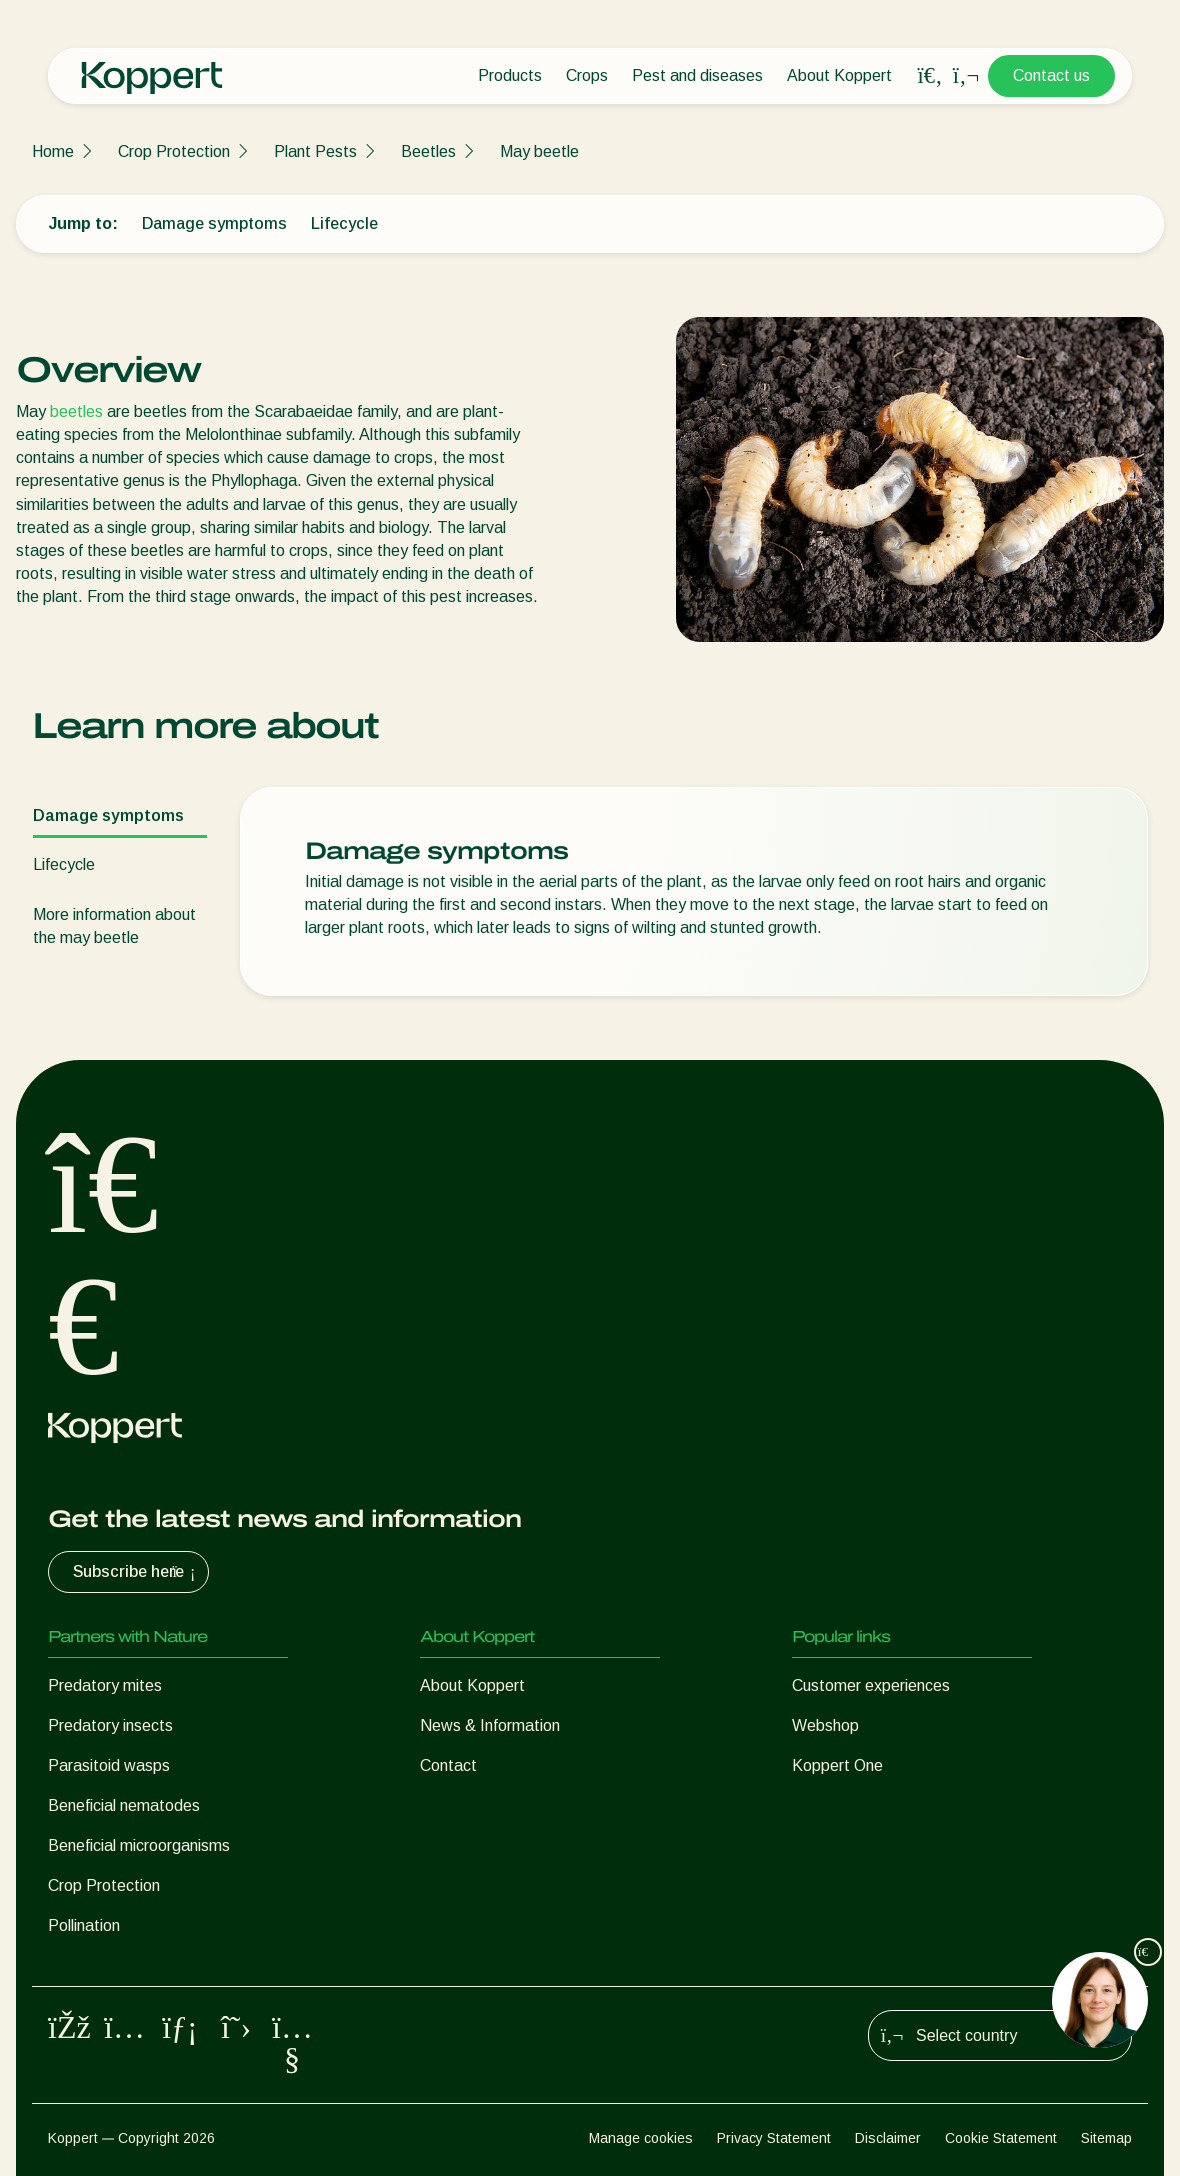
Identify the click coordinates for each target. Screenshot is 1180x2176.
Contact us (1051, 75)
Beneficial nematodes (124, 1805)
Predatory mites (105, 1685)
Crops (587, 75)
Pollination (84, 1925)
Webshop (825, 1725)
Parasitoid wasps (109, 1765)
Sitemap (1106, 2138)
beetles (76, 411)
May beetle (539, 151)
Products (510, 75)
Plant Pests (315, 151)
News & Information (490, 1725)
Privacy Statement (774, 2138)
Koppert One (837, 1765)
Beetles (428, 151)
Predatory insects (110, 1725)
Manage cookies (641, 2138)
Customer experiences (871, 1685)
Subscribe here (136, 1572)
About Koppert (839, 75)
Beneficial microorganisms (139, 1845)
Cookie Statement (1001, 2138)
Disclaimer (888, 2138)
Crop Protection (174, 151)
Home (53, 151)
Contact (448, 1765)
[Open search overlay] (930, 76)
